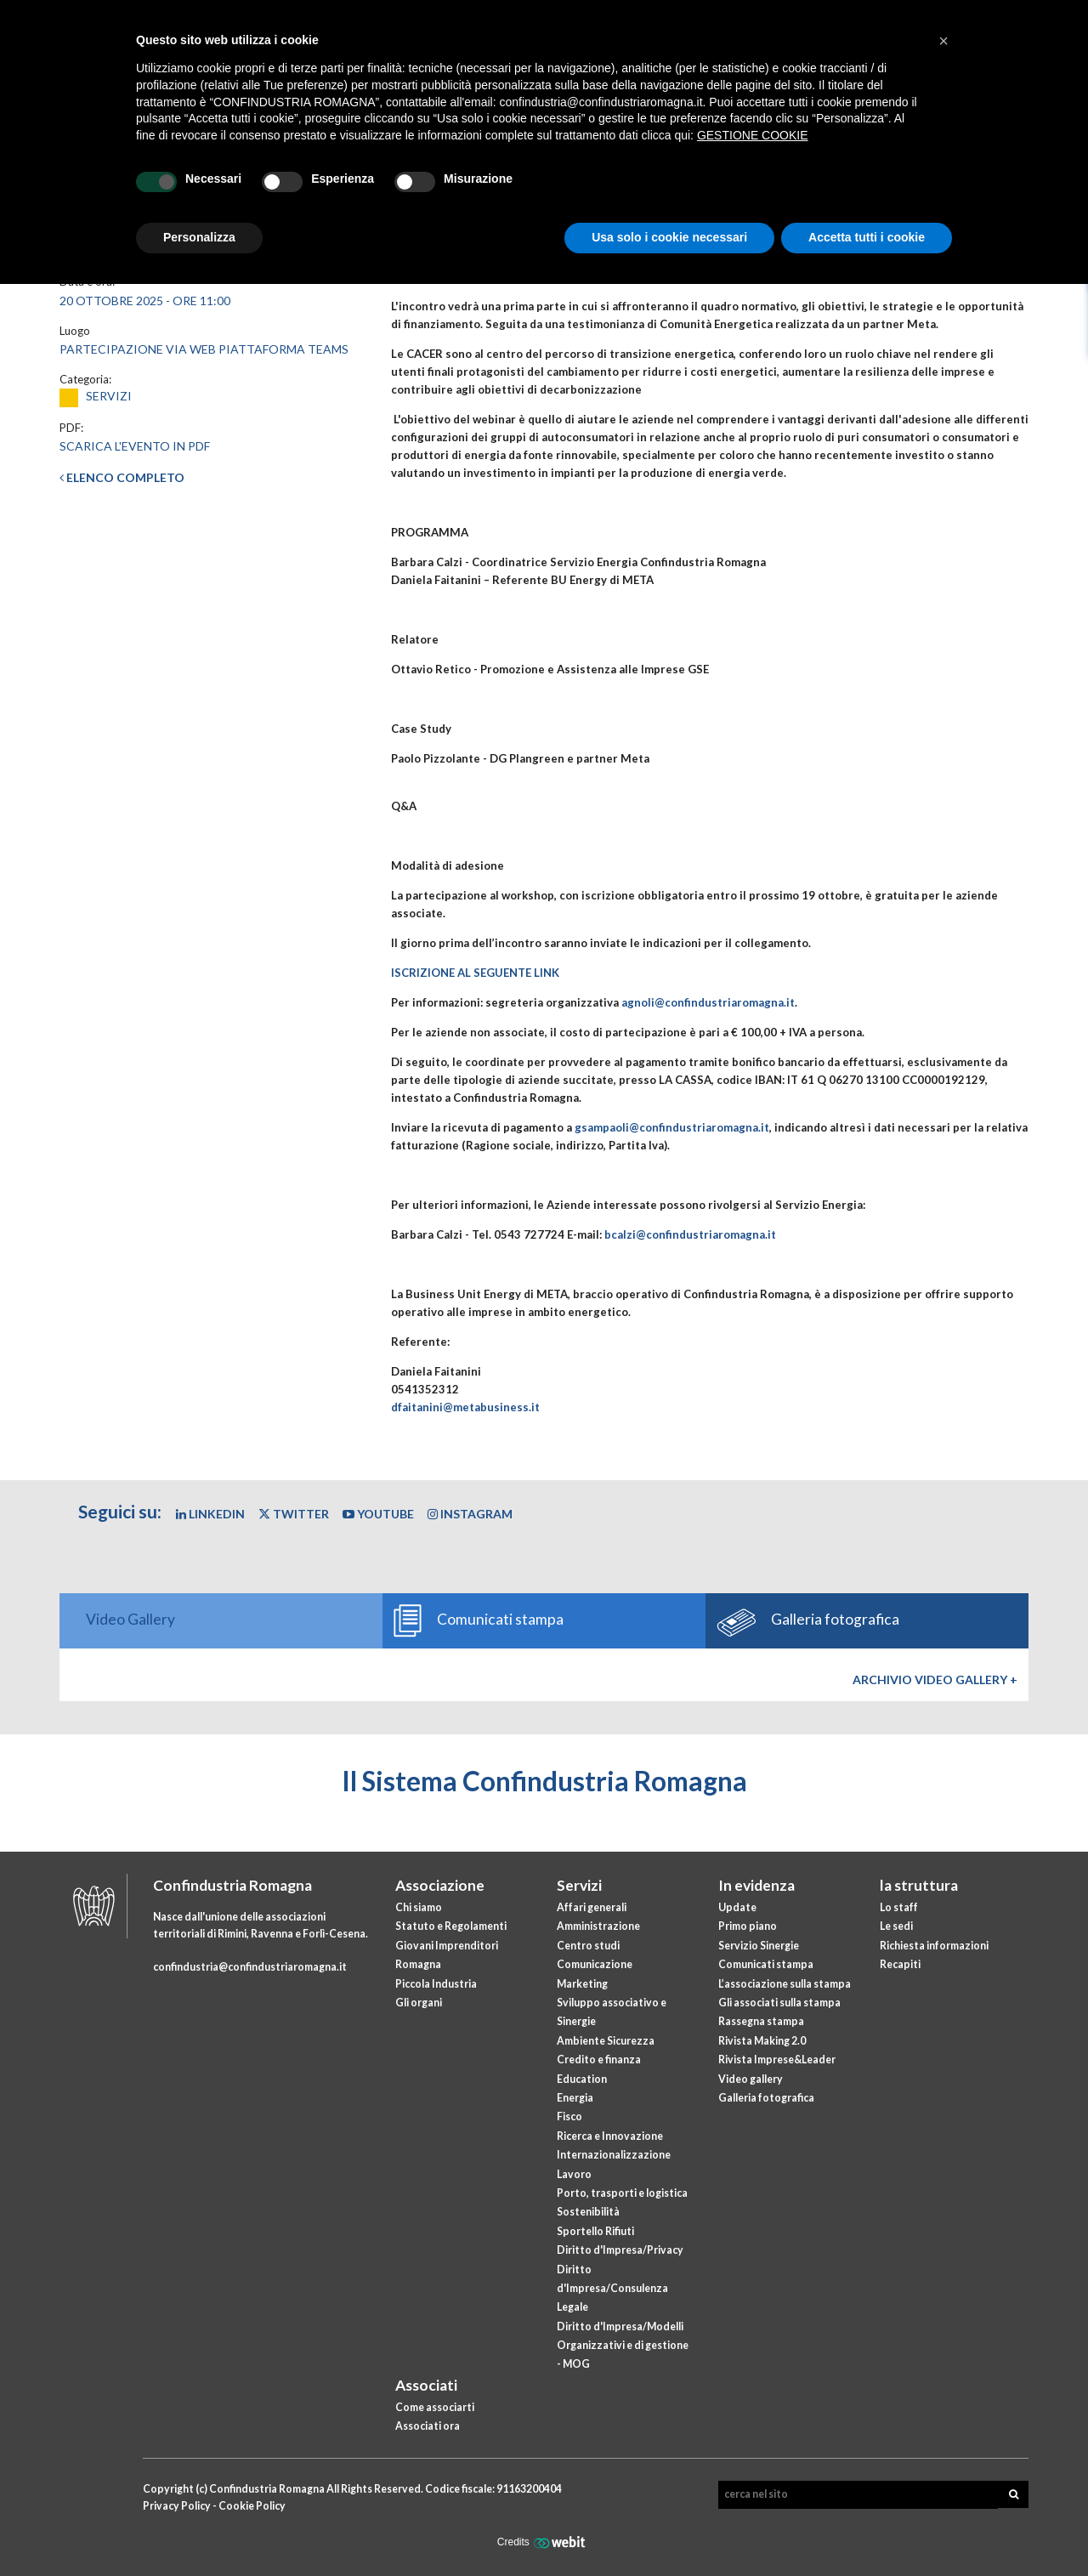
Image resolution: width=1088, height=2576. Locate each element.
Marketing (582, 1983)
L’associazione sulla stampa (784, 1983)
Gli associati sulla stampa (779, 2002)
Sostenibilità (588, 2211)
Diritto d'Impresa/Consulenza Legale (612, 2288)
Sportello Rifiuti (595, 2231)
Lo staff (899, 1907)
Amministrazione (598, 1926)
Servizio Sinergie (758, 1945)
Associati (426, 2385)
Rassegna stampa (761, 2021)
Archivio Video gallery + (935, 1679)
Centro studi (588, 1945)
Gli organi (418, 2002)
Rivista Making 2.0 (762, 2040)
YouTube (378, 1513)
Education (582, 2079)
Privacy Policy (177, 2505)
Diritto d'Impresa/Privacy (620, 2250)
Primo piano (747, 1926)
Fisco (569, 2116)
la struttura (919, 1885)
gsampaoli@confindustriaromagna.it (672, 1127)
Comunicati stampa (765, 1964)
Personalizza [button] (199, 237)
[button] (943, 40)
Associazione (439, 1885)
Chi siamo (418, 1907)
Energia (575, 2097)
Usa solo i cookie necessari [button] (669, 237)
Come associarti (434, 2407)
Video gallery (750, 2079)
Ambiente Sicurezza (605, 2040)
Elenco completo (122, 477)
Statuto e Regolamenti (451, 1926)
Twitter (293, 1513)
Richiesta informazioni (934, 1945)
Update (737, 1907)
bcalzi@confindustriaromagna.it (690, 1234)
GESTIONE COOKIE (752, 135)
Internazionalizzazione (614, 2154)
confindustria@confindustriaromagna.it (250, 1966)
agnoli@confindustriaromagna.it (708, 1002)
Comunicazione (594, 1964)
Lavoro (574, 2174)
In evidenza (756, 1885)
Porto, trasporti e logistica (622, 2193)
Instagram (470, 1513)
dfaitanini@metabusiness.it (465, 1407)
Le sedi (896, 1926)
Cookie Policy (252, 2505)
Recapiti (900, 1964)
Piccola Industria (436, 1983)
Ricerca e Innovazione (610, 2136)
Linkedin (210, 1513)
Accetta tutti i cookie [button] (866, 237)
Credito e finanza (599, 2059)
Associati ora (427, 2426)
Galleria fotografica (766, 2097)
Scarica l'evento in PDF (135, 446)
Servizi (579, 1885)
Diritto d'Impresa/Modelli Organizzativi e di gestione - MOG (622, 2345)
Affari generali (591, 1907)
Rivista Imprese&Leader (777, 2059)
